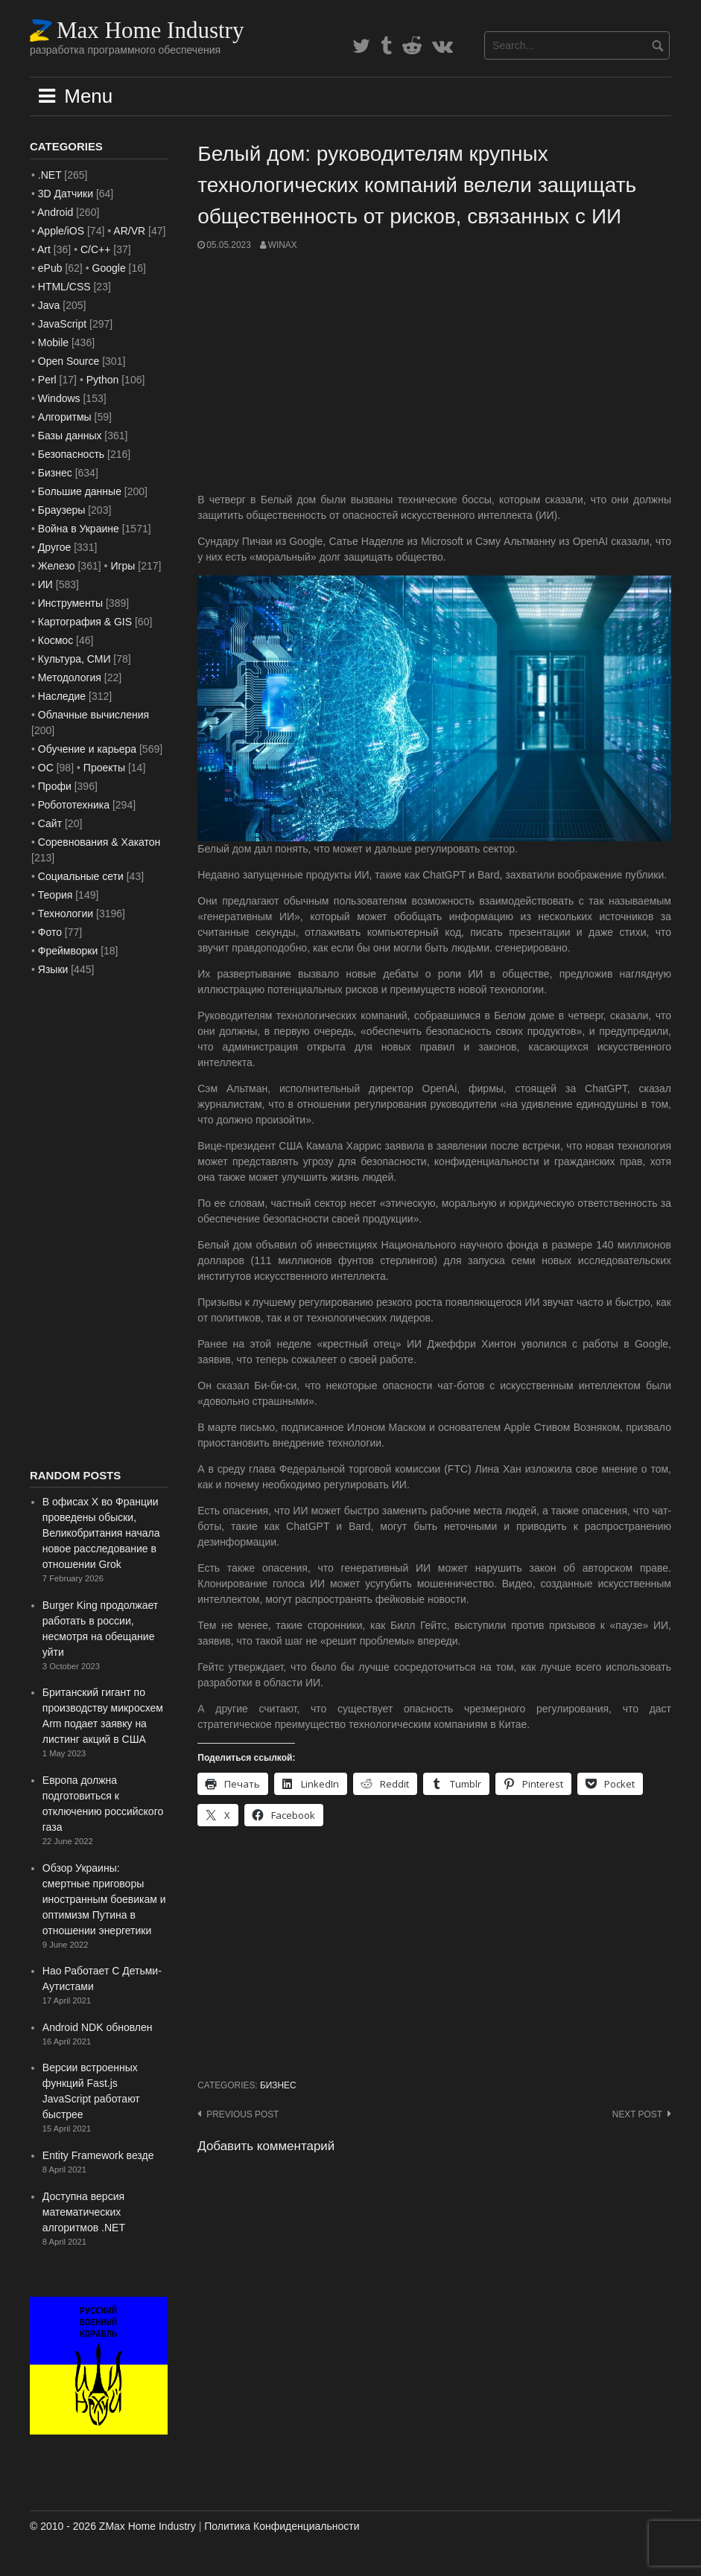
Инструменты (70, 603)
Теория (55, 895)
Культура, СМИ (74, 659)
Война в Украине (78, 529)
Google (109, 268)
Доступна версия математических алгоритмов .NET (83, 2212)
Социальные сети (81, 876)
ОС (46, 768)
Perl (47, 380)
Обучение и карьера (87, 749)
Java (49, 305)
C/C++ (95, 249)
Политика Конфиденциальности (281, 2526)
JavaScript (62, 324)
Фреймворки (68, 951)
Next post (637, 2114)
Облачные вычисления (93, 715)
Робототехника (74, 805)
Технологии (65, 913)
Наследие (62, 696)
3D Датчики (65, 194)
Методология (69, 677)
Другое (54, 547)
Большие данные (79, 491)
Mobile (53, 342)
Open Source (69, 361)
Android (55, 212)
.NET (50, 175)
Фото (50, 932)
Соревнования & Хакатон (99, 842)
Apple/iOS (60, 231)
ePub (50, 268)
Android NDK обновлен (97, 2027)
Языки (53, 969)
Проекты (104, 768)
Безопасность (71, 454)
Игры (122, 566)
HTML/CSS (64, 287)
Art (44, 249)
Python (102, 380)
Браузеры (62, 510)
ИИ (45, 584)
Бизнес (278, 2085)
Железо (56, 566)
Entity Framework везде (98, 2155)
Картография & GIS (85, 622)
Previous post (242, 2114)
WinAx (282, 245)
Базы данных (70, 435)
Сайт (50, 823)
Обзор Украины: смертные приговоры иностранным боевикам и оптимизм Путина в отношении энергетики (104, 1899)
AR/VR (129, 231)
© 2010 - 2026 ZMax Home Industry (113, 2526)
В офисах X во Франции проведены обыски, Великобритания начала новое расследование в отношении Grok (101, 1533)
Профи (55, 786)
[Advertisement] (434, 372)
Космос (55, 640)
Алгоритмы (65, 417)
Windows (59, 398)
